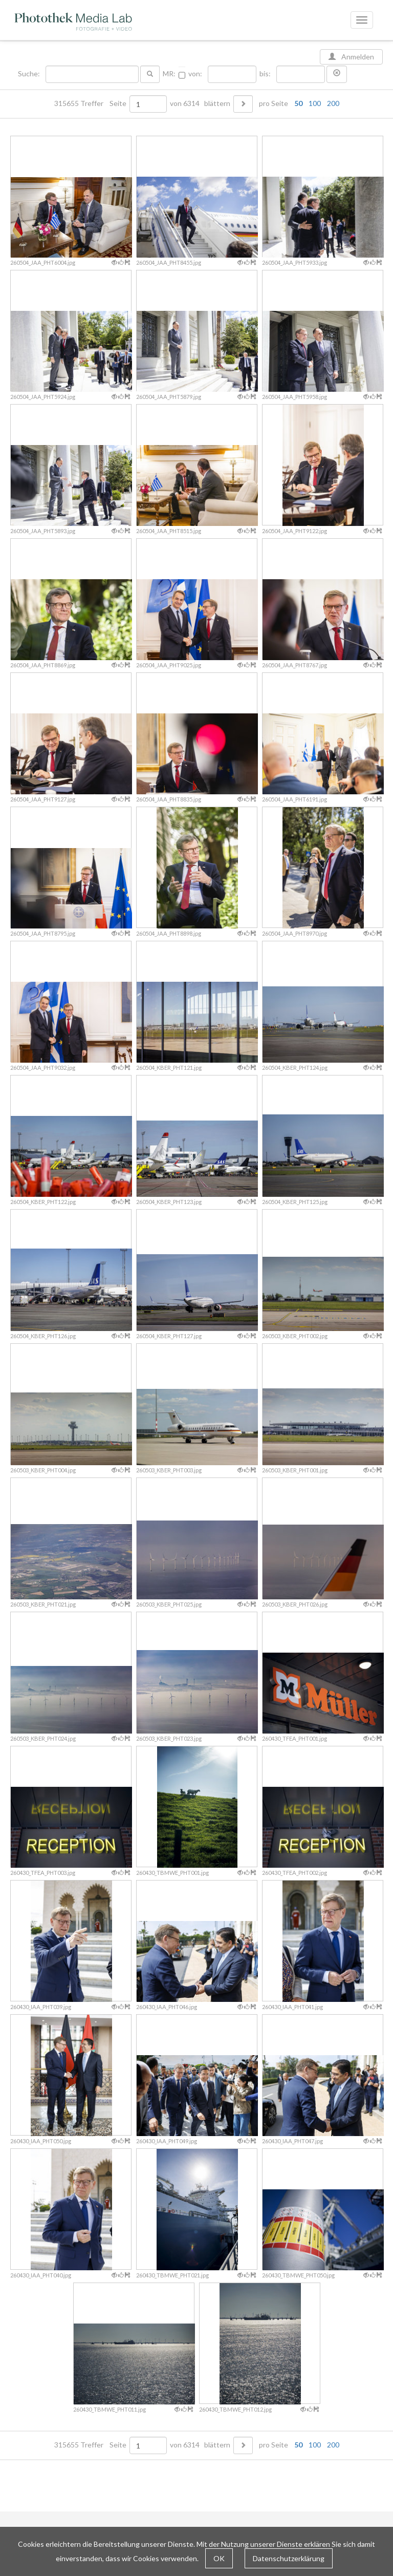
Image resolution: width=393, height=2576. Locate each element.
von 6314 (184, 103)
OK (219, 2558)
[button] (336, 74)
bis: (265, 73)
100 (315, 103)
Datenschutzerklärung (288, 2558)
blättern (217, 103)
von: (195, 73)
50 (298, 103)
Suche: (29, 73)
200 (333, 103)
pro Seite (296, 103)
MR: (169, 73)
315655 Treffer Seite (91, 103)
